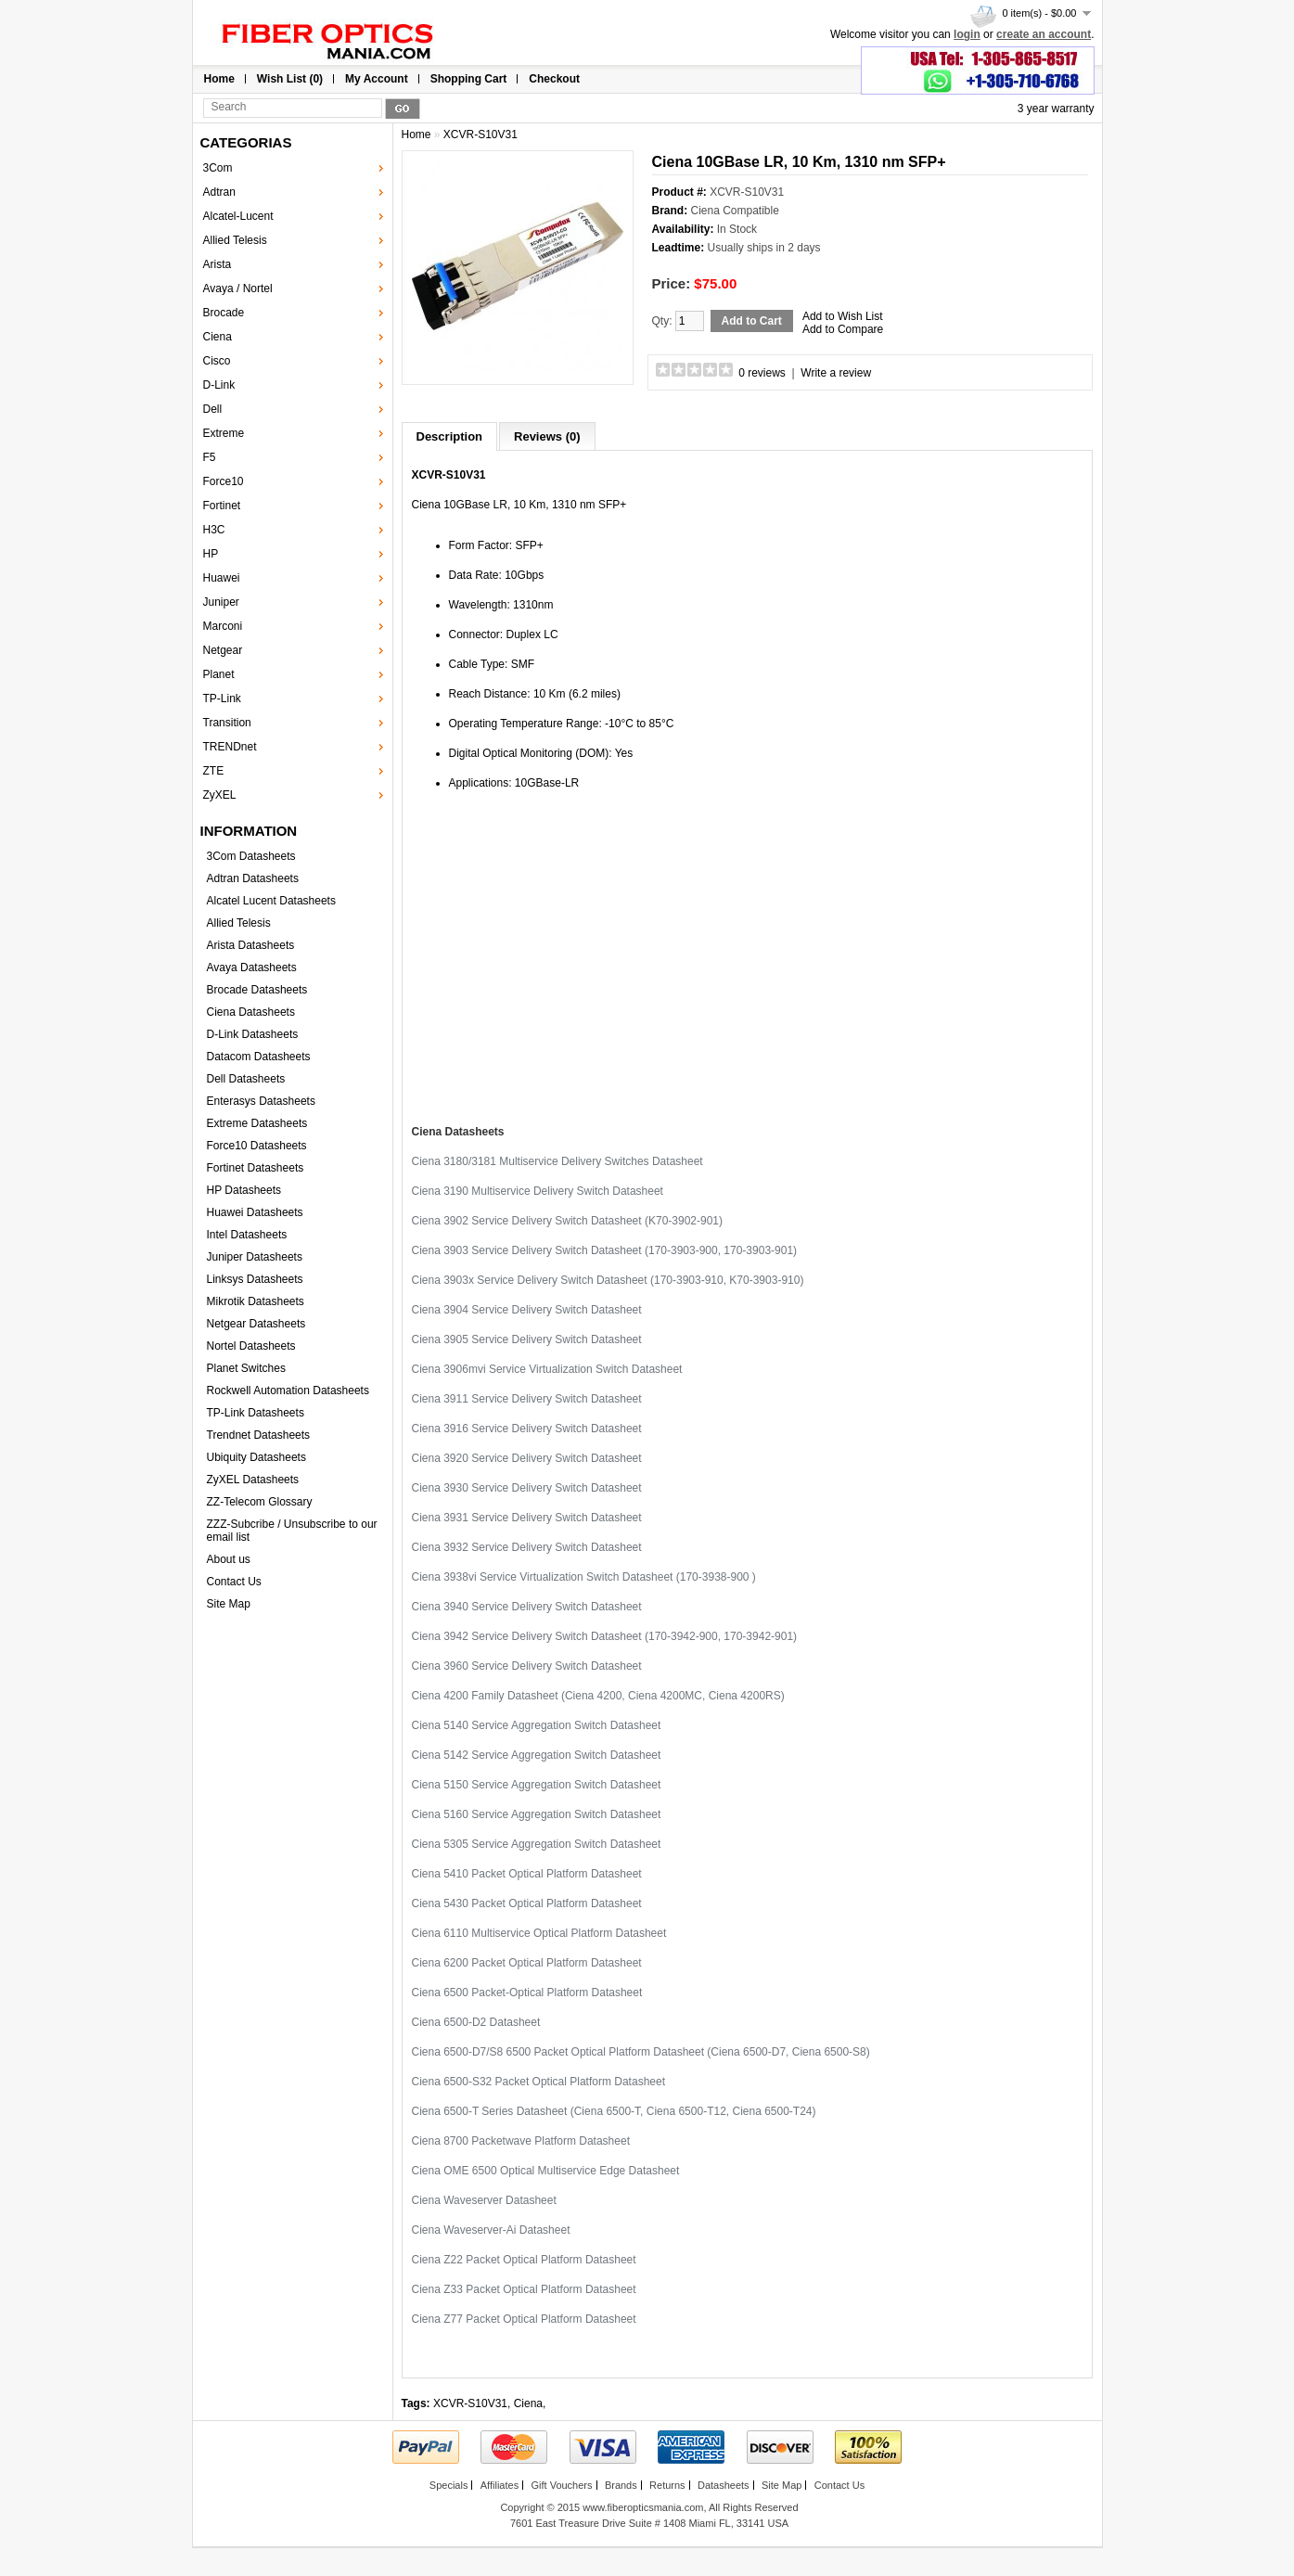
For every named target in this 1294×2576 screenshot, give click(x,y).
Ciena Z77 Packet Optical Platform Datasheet (524, 2319)
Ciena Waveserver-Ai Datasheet (491, 2230)
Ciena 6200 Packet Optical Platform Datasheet (527, 1962)
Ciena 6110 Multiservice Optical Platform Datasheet (539, 1933)
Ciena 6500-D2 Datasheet (476, 2022)
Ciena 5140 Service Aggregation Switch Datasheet (536, 1725)
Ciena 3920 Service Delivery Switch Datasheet (527, 1458)
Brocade (224, 312)
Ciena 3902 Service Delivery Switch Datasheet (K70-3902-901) (568, 1220)
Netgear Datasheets (256, 1323)
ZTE (213, 770)
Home (219, 78)
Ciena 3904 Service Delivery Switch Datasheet (527, 1309)
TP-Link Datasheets (255, 1412)
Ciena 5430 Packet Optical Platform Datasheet (527, 1903)
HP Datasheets (244, 1190)
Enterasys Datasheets (261, 1101)
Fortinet (222, 505)
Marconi (223, 626)
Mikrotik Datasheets (255, 1301)
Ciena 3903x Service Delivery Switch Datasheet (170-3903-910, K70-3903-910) (608, 1280)
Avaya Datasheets (252, 967)
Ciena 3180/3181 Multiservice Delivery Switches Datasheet (557, 1161)
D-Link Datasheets (253, 1034)
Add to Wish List (842, 316)
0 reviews (762, 372)
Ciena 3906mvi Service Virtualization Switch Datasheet (547, 1369)
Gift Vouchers (561, 2485)
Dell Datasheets (246, 1078)
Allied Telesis (235, 240)
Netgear (223, 650)
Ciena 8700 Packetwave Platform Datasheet (521, 2140)
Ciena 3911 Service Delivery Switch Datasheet (527, 1398)
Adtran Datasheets (253, 878)
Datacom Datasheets (259, 1056)
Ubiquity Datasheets (256, 1457)
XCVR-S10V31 (480, 134)
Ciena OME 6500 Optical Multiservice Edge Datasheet (546, 2170)
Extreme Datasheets (257, 1123)
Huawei (221, 577)
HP (211, 553)
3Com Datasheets (251, 856)
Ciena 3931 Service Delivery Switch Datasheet (527, 1517)
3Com (218, 167)
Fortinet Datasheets (255, 1167)
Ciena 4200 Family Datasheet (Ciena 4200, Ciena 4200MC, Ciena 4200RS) (598, 1695)
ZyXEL (220, 794)
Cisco (217, 360)
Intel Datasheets (247, 1234)
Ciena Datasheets (251, 1012)
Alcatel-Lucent (238, 216)
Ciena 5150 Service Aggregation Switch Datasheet (536, 1784)
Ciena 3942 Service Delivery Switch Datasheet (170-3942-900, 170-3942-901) (605, 1636)
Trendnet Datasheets (259, 1435)
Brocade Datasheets (257, 989)
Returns (667, 2485)
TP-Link (222, 698)
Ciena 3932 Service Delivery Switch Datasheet (527, 1547)
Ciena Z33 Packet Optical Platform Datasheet (524, 2289)
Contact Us (234, 1581)
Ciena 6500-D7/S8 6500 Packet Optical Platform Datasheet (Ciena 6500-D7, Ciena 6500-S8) (641, 2051)
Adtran (219, 192)
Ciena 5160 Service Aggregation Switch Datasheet (536, 1814)
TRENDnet (230, 746)
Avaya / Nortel (238, 288)
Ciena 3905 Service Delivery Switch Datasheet (527, 1339)
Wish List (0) (290, 78)
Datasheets (723, 2485)
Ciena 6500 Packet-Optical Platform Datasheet (527, 1992)
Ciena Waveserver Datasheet (484, 2200)
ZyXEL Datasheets (253, 1479)
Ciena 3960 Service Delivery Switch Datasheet (527, 1666)
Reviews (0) (547, 436)
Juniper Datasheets (254, 1256)
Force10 (223, 481)
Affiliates (499, 2485)
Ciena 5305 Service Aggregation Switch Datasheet (536, 1844)
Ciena (217, 336)
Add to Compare (842, 329)
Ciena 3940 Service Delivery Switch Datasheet (527, 1606)
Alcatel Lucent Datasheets (271, 900)
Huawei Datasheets (255, 1212)
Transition (227, 722)
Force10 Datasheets (257, 1145)
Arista (217, 264)
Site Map (228, 1603)
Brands (621, 2485)
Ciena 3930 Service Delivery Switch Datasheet (527, 1487)
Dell (213, 409)
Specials (448, 2485)
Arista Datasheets (251, 945)
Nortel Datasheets (251, 1345)
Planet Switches (246, 1368)
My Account (376, 78)
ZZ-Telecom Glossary (260, 1501)
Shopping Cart (468, 78)
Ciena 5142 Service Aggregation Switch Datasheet (536, 1755)
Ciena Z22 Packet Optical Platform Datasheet (524, 2259)
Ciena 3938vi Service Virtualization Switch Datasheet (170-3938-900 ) (584, 1576)
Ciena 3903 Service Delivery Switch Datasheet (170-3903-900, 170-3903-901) (605, 1250)
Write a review (836, 372)
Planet (219, 674)
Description (449, 436)
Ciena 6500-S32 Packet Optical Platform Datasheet (538, 2081)
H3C (214, 529)
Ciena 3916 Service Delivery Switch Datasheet (527, 1428)
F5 (209, 457)
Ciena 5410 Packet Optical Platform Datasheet (527, 1873)
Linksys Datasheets (255, 1279)
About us (228, 1559)
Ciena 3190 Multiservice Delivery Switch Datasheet (537, 1191)
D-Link (219, 384)
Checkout (554, 78)
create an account (1043, 34)
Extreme (224, 433)
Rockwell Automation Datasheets (288, 1390)
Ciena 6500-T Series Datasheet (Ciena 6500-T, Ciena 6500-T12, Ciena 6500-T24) (614, 2111)
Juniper (221, 602)
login (967, 34)
